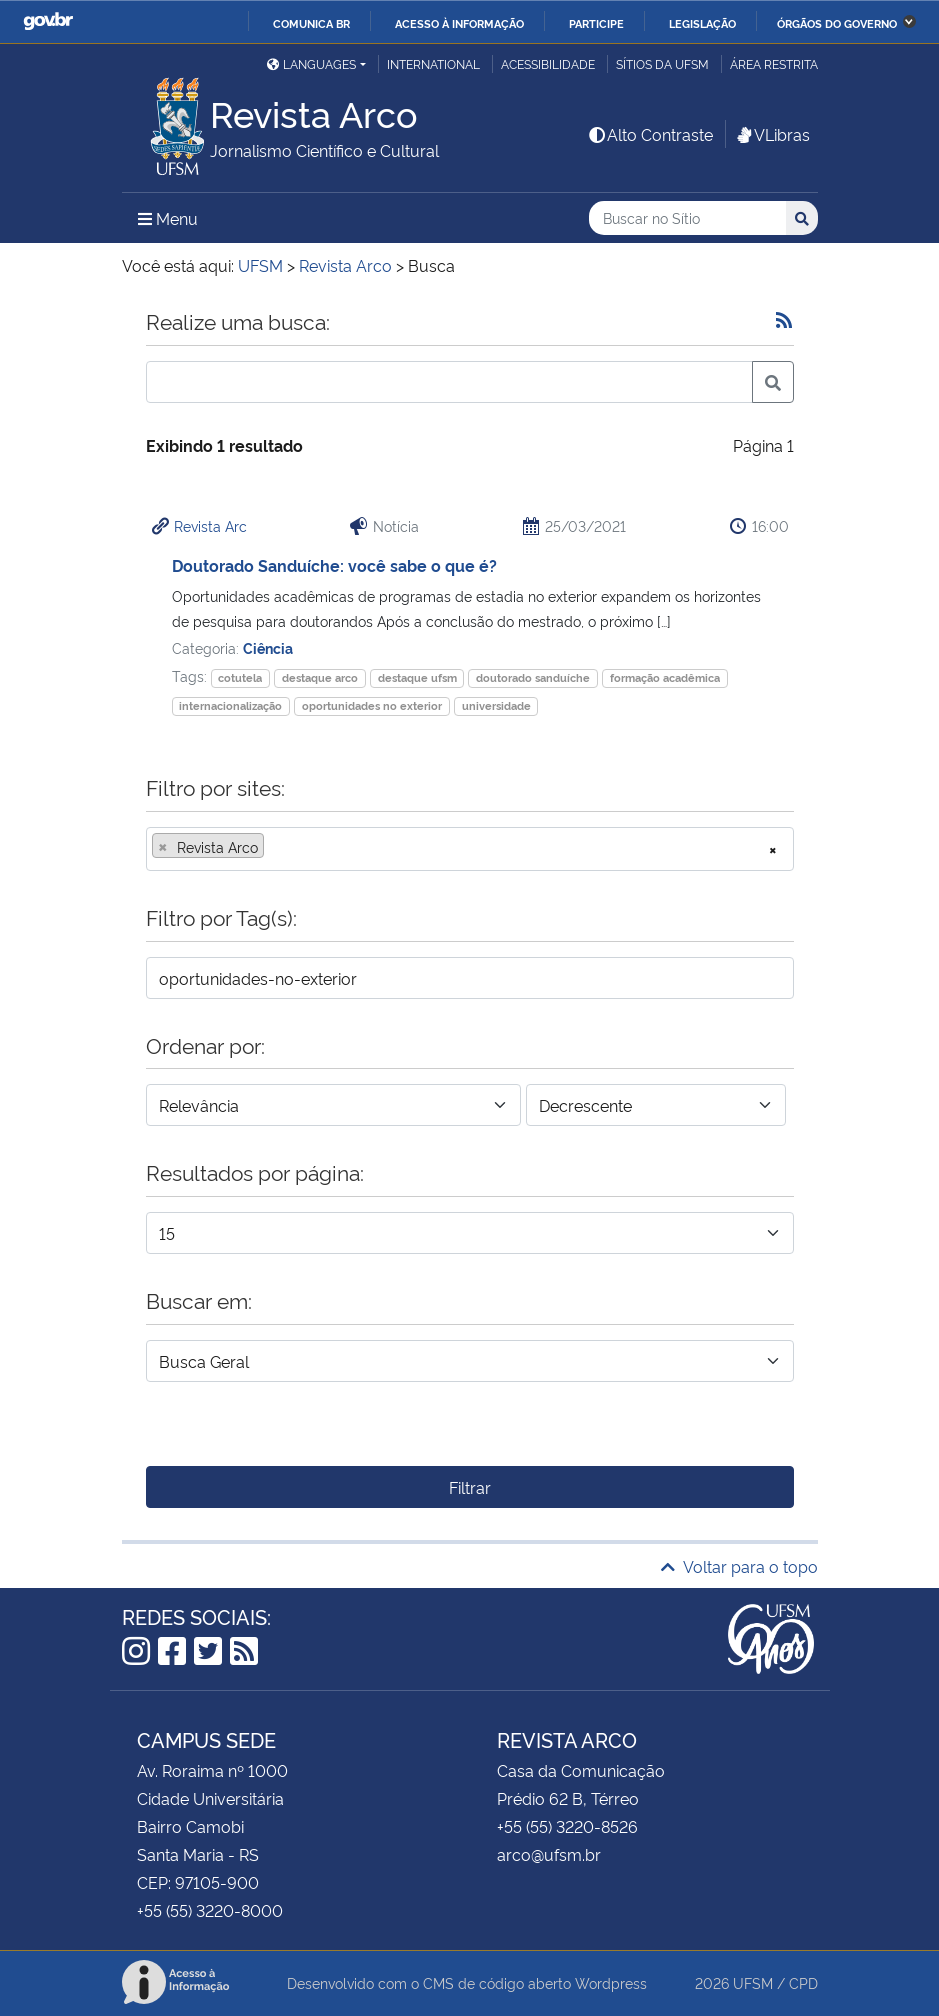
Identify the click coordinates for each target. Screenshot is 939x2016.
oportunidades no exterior (372, 705)
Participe (596, 23)
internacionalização (230, 705)
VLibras (772, 134)
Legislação (702, 23)
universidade (496, 705)
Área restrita (774, 63)
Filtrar (470, 1487)
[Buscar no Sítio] (687, 218)
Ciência (268, 647)
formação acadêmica (665, 677)
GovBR (48, 21)
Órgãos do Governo (837, 23)
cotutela (240, 677)
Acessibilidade (548, 63)
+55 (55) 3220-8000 (210, 1910)
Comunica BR (311, 23)
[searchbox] (275, 847)
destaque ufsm (417, 677)
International (433, 63)
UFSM (753, 1982)
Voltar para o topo (739, 1566)
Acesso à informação (459, 23)
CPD (803, 1982)
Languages (311, 63)
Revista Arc (210, 525)
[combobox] (470, 849)
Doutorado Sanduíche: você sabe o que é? (334, 565)
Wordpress (611, 1982)
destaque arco (320, 677)
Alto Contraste (650, 134)
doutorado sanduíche (533, 677)
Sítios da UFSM (662, 63)
